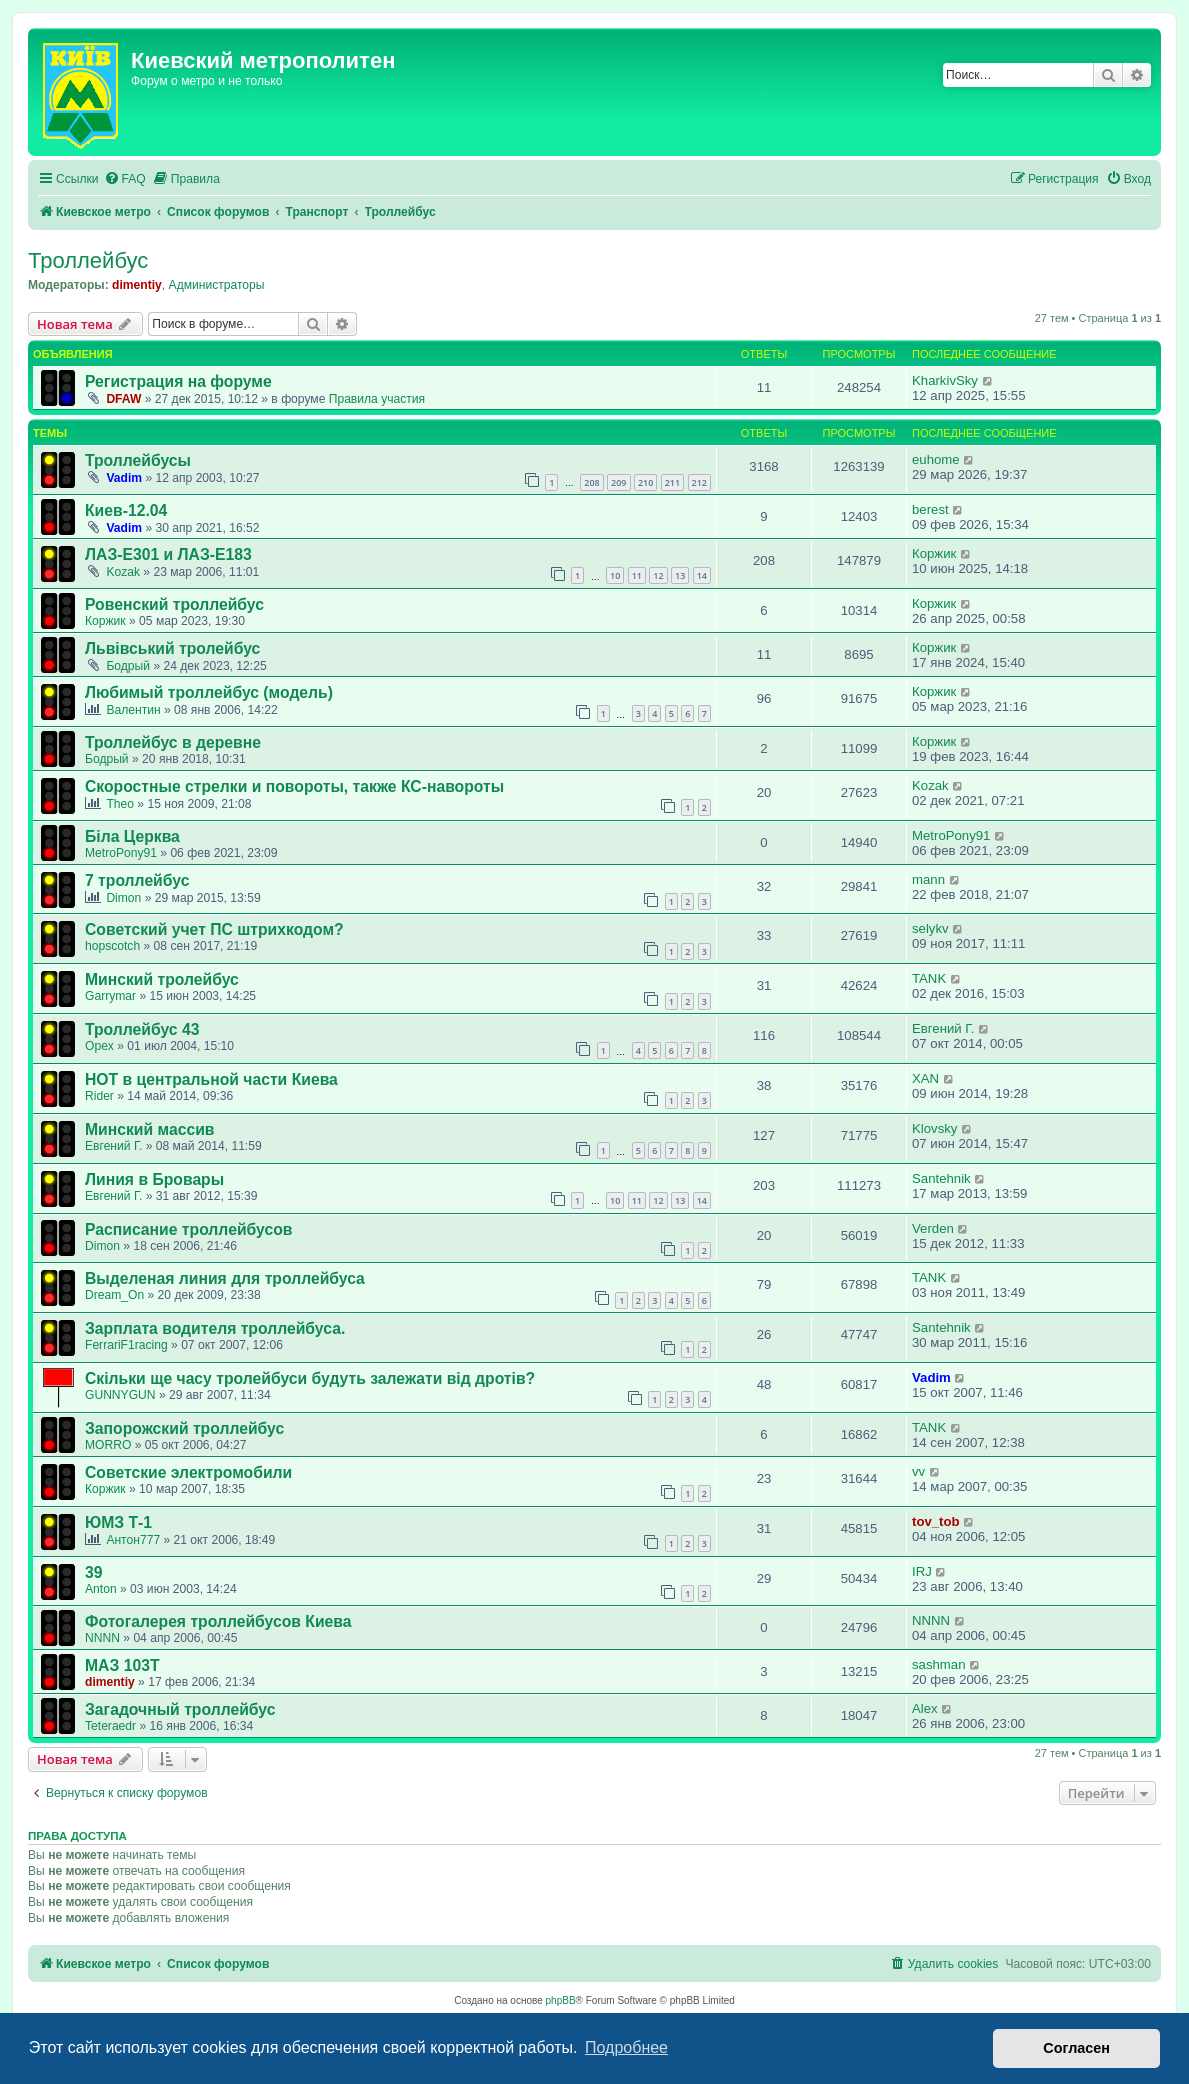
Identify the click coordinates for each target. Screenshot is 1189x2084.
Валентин (133, 710)
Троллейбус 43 (142, 1029)
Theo (120, 804)
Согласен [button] (1076, 2048)
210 (645, 482)
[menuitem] (125, 179)
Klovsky (934, 1128)
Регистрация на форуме (178, 381)
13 (680, 575)
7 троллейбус (137, 880)
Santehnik (941, 1178)
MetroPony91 (121, 853)
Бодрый (128, 666)
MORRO (108, 1445)
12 (658, 575)
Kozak (123, 572)
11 (637, 575)
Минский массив (150, 1129)
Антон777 (133, 1540)
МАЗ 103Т (122, 1665)
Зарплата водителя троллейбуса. (215, 1328)
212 (699, 482)
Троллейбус (88, 260)
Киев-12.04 (126, 510)
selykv (930, 928)
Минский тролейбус (162, 979)
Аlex (925, 1708)
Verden (933, 1228)
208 (591, 482)
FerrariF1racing (126, 1345)
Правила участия (377, 399)
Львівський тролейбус (172, 648)
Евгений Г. (943, 1028)
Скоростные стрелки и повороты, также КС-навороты (294, 786)
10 (615, 575)
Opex (99, 1046)
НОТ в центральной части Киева (211, 1079)
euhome (936, 459)
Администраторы (217, 285)
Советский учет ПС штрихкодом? (214, 929)
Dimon (123, 898)
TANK (929, 978)
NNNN (102, 1638)
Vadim (124, 478)
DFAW (123, 399)
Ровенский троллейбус (174, 604)
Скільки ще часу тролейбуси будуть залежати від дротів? (310, 1378)
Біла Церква (132, 836)
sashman (939, 1664)
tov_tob (936, 1521)
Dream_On (114, 1295)
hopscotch (112, 946)
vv (918, 1471)
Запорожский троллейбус (184, 1428)
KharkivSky (945, 380)
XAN (925, 1078)
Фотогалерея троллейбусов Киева (218, 1621)
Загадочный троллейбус (180, 1709)
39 (93, 1572)
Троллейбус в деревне (173, 742)
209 (618, 482)
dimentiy (137, 285)
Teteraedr (110, 1726)
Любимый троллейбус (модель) (209, 692)
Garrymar (110, 996)
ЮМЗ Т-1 (118, 1522)
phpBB (561, 2000)
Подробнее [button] (626, 2047)
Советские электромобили (188, 1472)
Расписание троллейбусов (188, 1229)
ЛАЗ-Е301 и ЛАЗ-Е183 (168, 554)
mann (928, 879)
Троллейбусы (138, 460)
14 (702, 575)
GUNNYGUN (120, 1395)
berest (930, 509)
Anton (101, 1589)
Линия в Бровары (154, 1179)
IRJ (922, 1571)
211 (672, 482)
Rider (99, 1096)
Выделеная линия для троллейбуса (225, 1278)
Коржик (934, 553)
